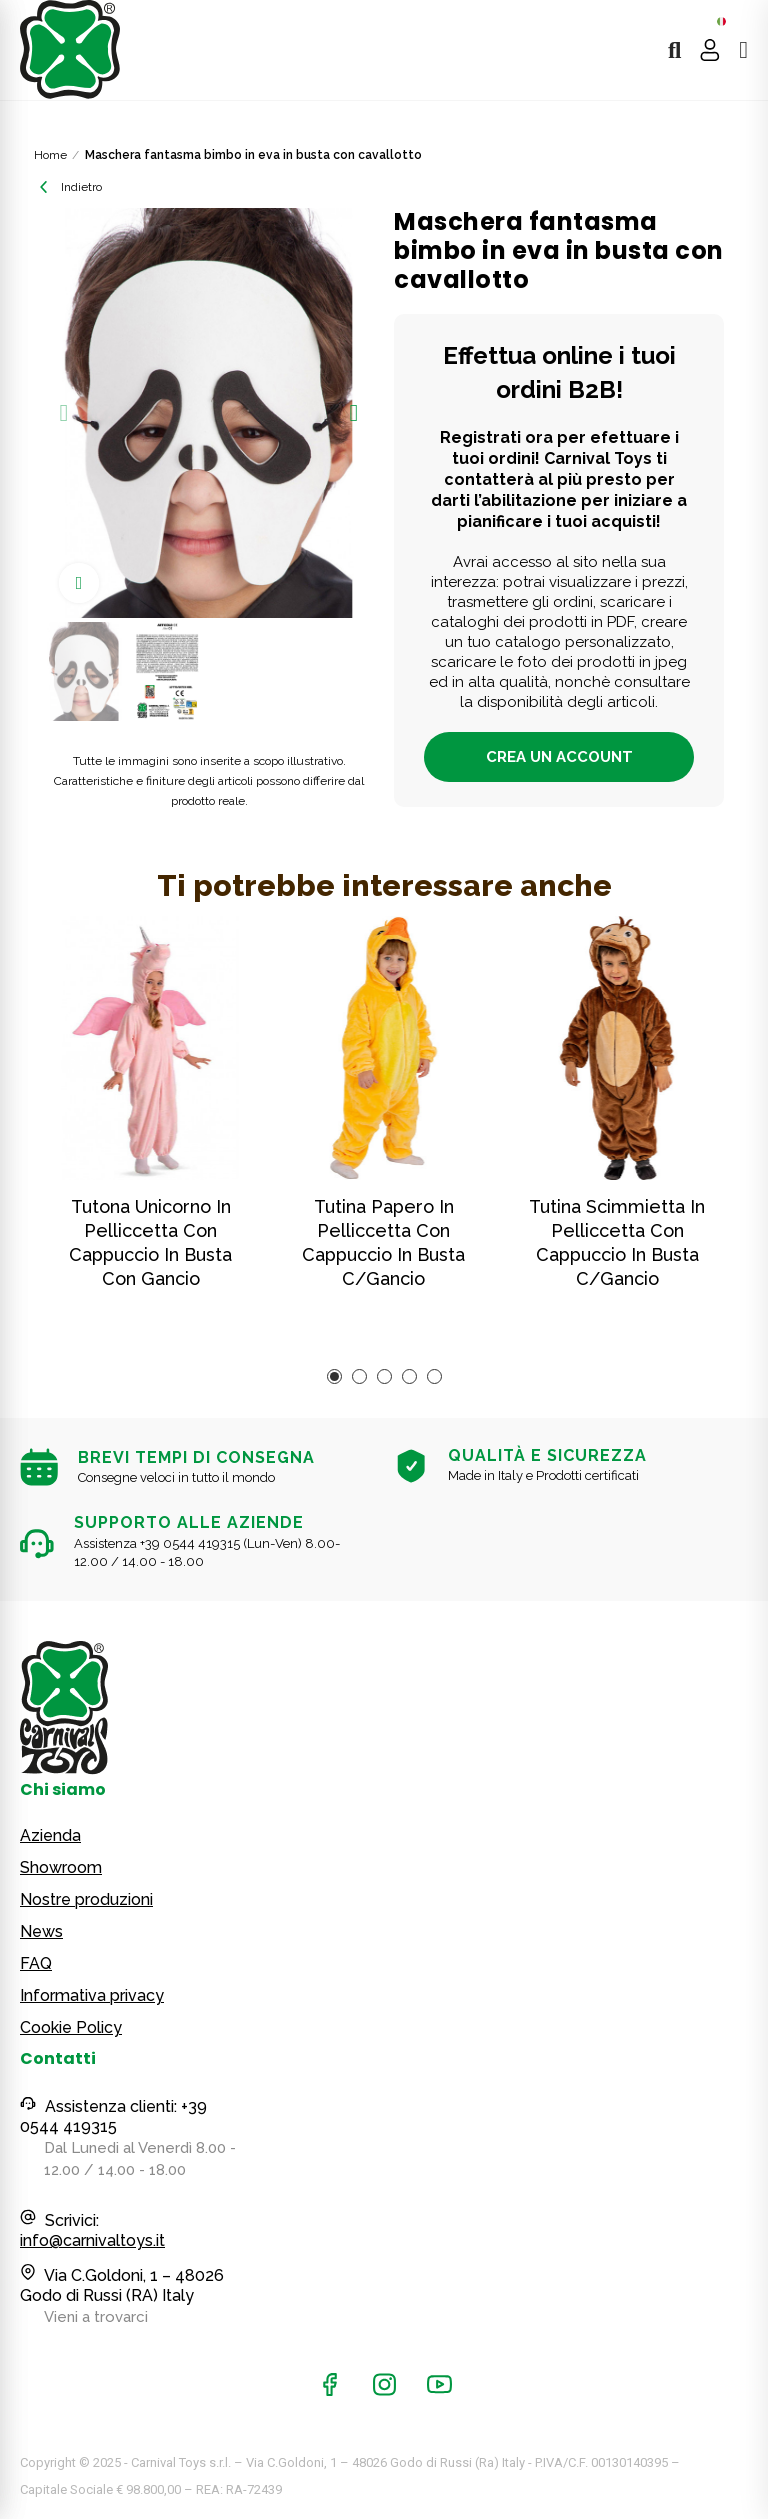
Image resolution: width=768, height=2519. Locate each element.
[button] (64, 413)
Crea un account (559, 757)
